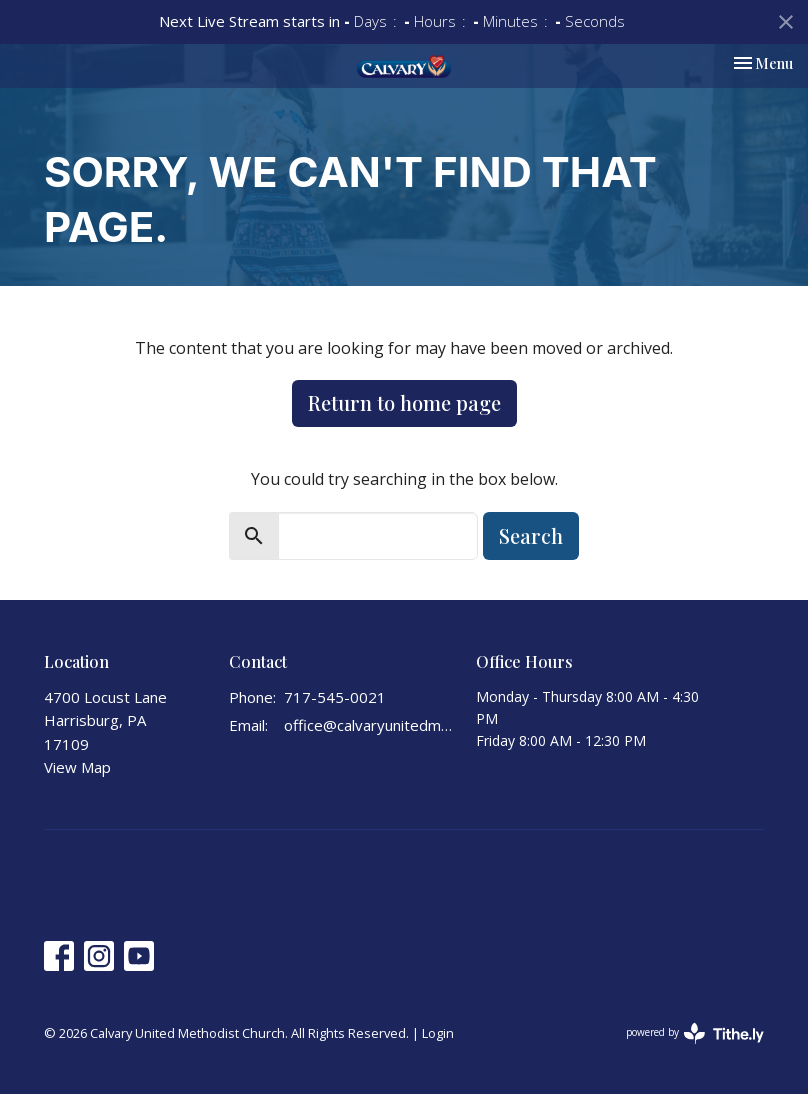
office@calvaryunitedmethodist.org (370, 725)
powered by (695, 1033)
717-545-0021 (335, 697)
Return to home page (404, 402)
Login (438, 1033)
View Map (77, 767)
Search (531, 535)
